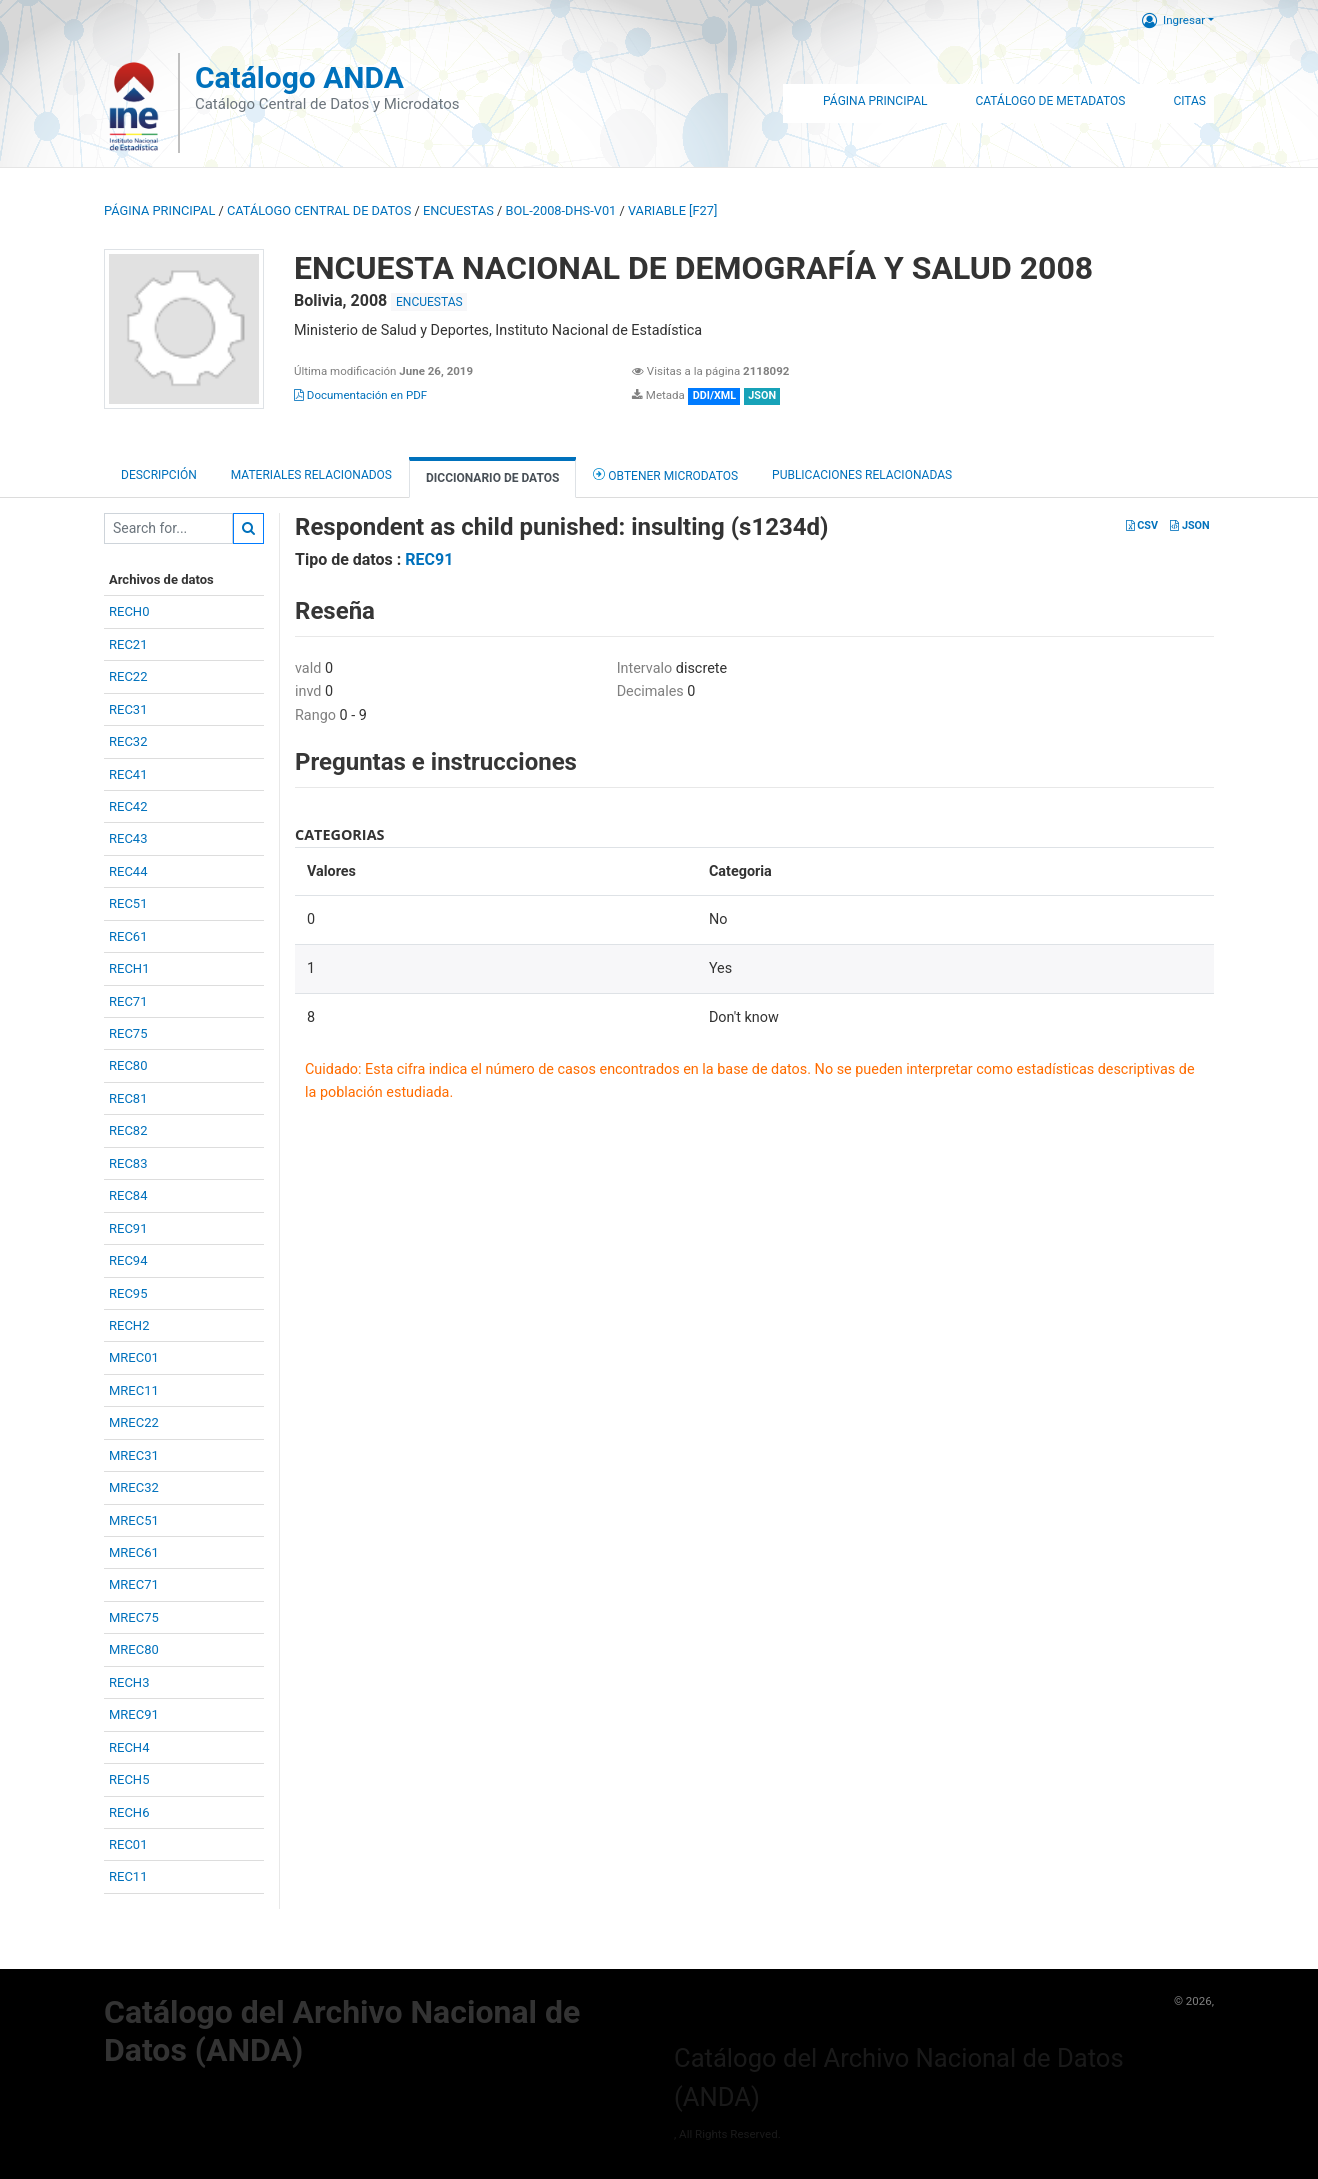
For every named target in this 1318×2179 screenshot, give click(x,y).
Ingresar (1173, 20)
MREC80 (134, 1649)
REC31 (128, 709)
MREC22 (134, 1422)
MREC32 (134, 1487)
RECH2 (129, 1325)
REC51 (128, 903)
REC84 (128, 1195)
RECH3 (129, 1682)
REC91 (128, 1228)
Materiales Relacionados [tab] (311, 475)
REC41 (128, 774)
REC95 (128, 1293)
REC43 (128, 838)
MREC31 (134, 1455)
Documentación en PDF (360, 395)
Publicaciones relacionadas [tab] (862, 475)
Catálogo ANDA (299, 77)
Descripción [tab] (159, 475)
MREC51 (134, 1520)
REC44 (128, 871)
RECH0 (129, 611)
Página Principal (875, 101)
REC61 (128, 936)
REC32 (128, 741)
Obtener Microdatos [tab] (665, 474)
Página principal (159, 210)
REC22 (128, 676)
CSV (1142, 525)
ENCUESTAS (458, 210)
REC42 (128, 806)
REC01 (128, 1844)
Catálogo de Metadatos (1050, 101)
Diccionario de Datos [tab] (492, 478)
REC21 (128, 644)
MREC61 (134, 1552)
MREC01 (134, 1357)
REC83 (128, 1163)
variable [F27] (672, 210)
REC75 (128, 1033)
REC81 (128, 1098)
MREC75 (134, 1617)
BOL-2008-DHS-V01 (561, 210)
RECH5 (129, 1779)
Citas (1189, 101)
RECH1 (129, 968)
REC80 (128, 1065)
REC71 (128, 1001)
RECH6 (129, 1812)
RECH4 (129, 1747)
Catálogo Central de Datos (319, 210)
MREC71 (134, 1584)
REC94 (128, 1260)
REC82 (128, 1130)
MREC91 (134, 1714)
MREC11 (134, 1390)
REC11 (128, 1876)
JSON (1189, 525)
